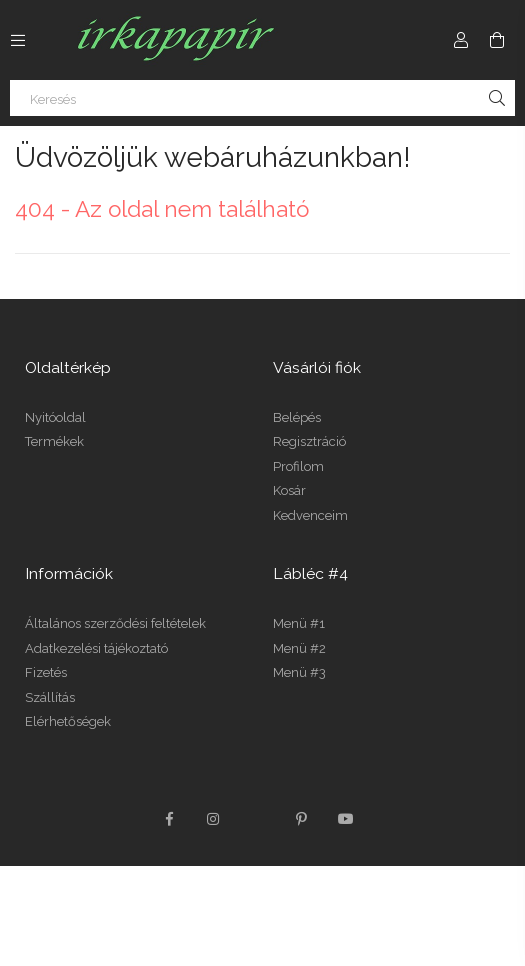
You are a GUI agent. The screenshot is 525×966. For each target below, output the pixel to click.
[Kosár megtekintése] (497, 40)
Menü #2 (299, 648)
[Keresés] (262, 98)
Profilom (298, 466)
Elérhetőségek (68, 721)
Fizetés (46, 672)
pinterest (302, 819)
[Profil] (461, 40)
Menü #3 (299, 672)
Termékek (54, 441)
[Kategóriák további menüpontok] (18, 40)
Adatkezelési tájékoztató (96, 648)
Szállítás (50, 697)
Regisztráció (309, 441)
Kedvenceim (310, 515)
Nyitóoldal (55, 417)
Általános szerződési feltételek (115, 623)
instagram (214, 819)
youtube (346, 819)
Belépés (297, 417)
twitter (258, 819)
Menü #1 (299, 623)
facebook (170, 819)
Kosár (289, 490)
